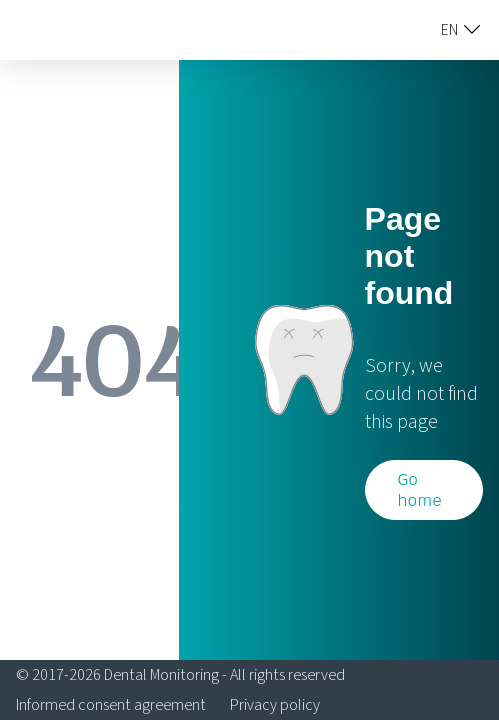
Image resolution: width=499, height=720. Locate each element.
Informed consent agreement (111, 705)
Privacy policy (275, 705)
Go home (420, 490)
